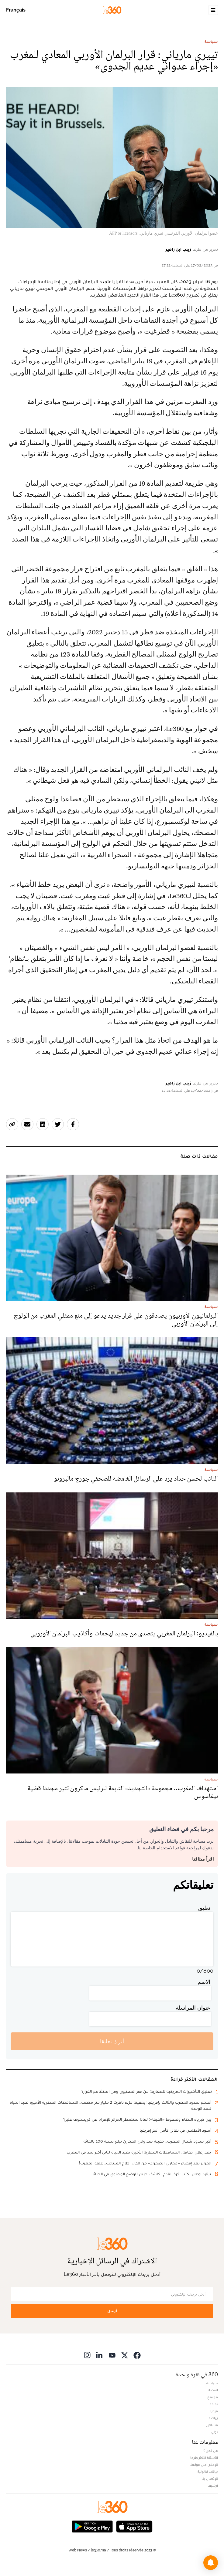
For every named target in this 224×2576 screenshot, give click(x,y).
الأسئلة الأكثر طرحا (204, 2458)
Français (16, 10)
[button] (210, 2562)
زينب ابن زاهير (178, 249)
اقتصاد (213, 2390)
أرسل (112, 2311)
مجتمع (212, 2397)
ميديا (214, 2411)
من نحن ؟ (210, 2451)
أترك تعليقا (112, 2041)
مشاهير (212, 2425)
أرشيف (213, 2485)
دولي (214, 2432)
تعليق (204, 1908)
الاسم (204, 1982)
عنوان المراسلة (193, 2007)
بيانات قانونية (208, 2471)
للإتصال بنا (210, 2478)
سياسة (211, 41)
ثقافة (214, 2404)
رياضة (213, 2418)
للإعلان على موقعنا (203, 2464)
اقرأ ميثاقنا (203, 1859)
